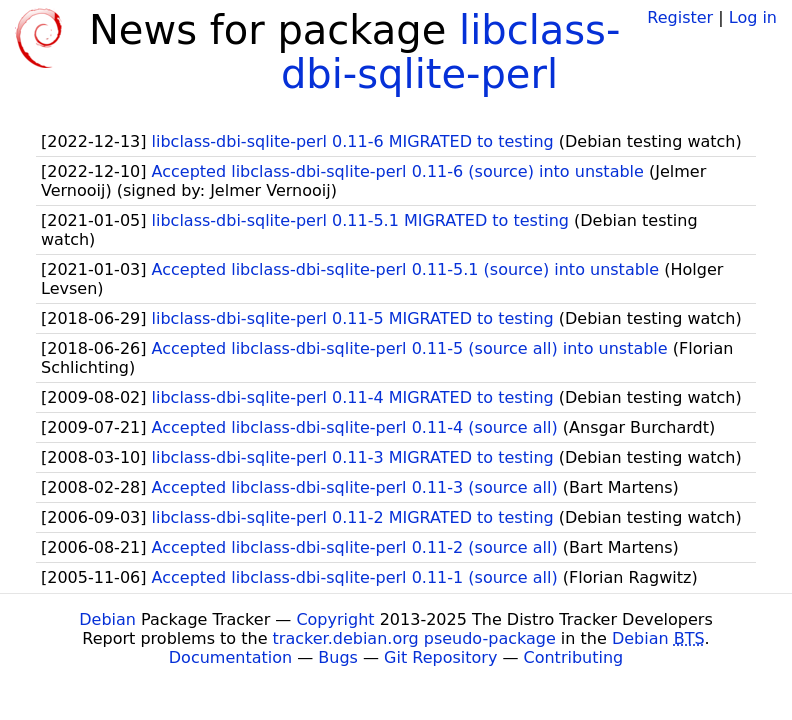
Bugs (338, 657)
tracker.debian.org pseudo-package (414, 638)
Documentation (230, 657)
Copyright (335, 619)
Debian (107, 619)
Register (680, 17)
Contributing (574, 657)
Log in (753, 17)
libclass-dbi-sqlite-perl (450, 52)
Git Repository (440, 657)
